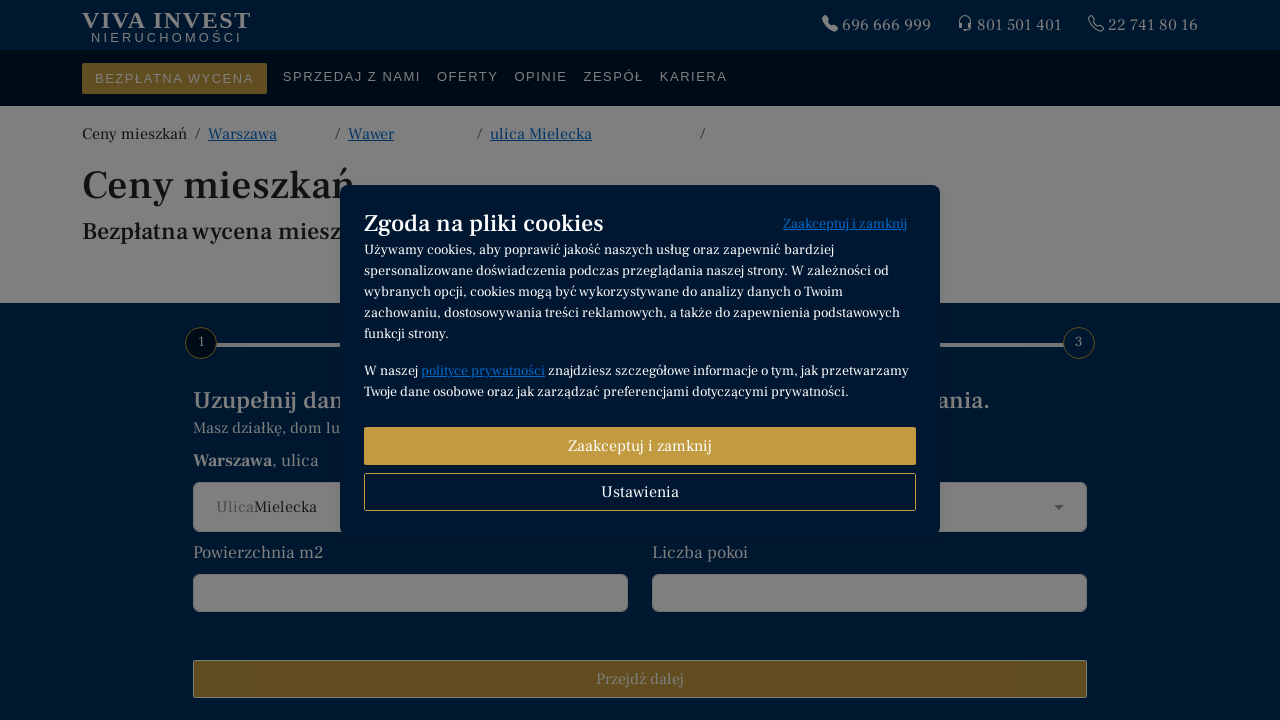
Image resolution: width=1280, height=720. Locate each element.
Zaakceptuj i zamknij (845, 224)
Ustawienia (640, 492)
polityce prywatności (483, 371)
